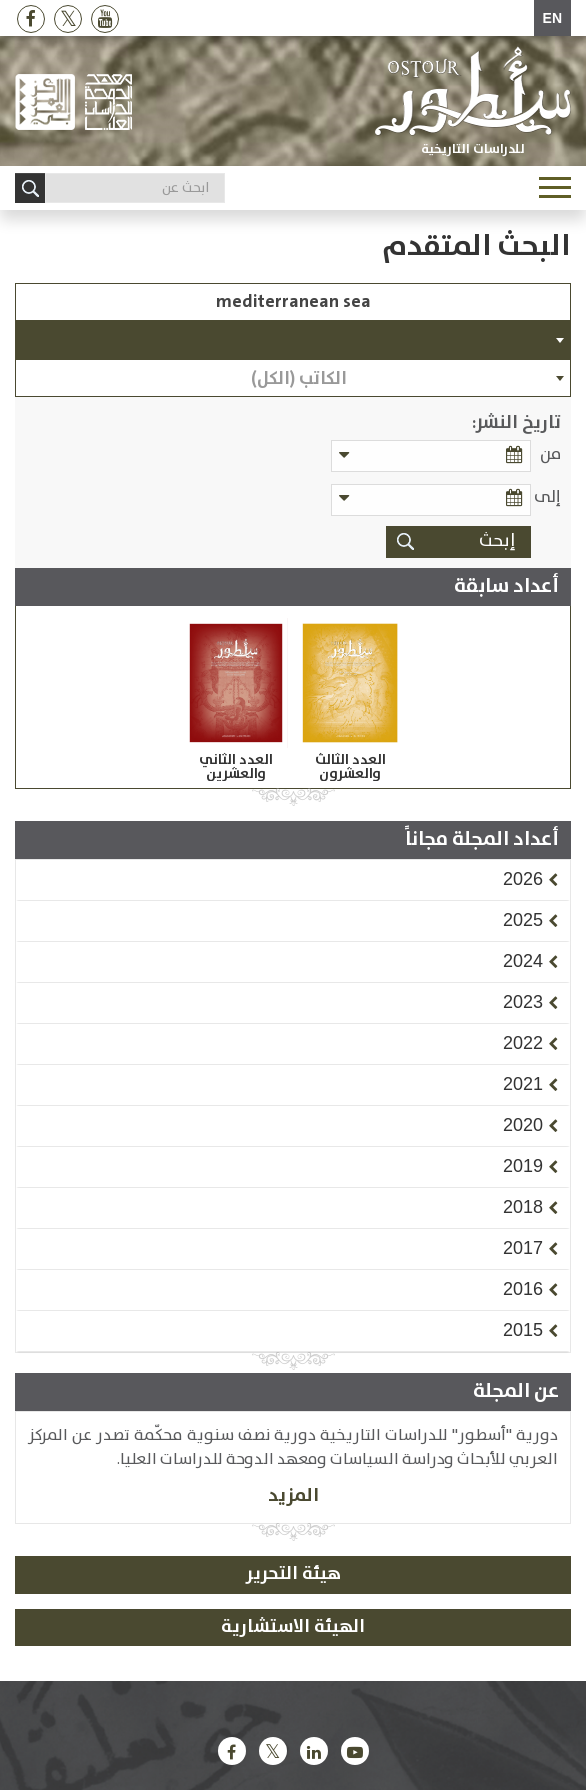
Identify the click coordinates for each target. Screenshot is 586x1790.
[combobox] (293, 340)
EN (552, 18)
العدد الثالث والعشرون (350, 767)
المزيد (293, 1495)
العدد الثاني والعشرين (236, 767)
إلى (547, 497)
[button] (523, 879)
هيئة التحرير (293, 1574)
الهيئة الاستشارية (293, 1627)
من (550, 454)
